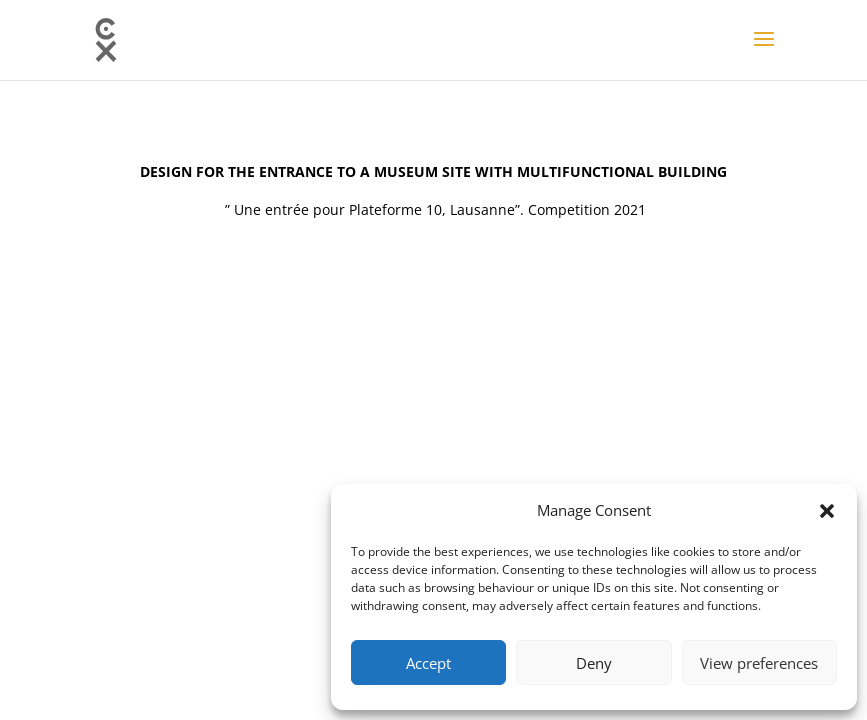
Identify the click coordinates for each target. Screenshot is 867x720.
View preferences (759, 663)
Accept (428, 663)
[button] (827, 511)
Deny (594, 663)
